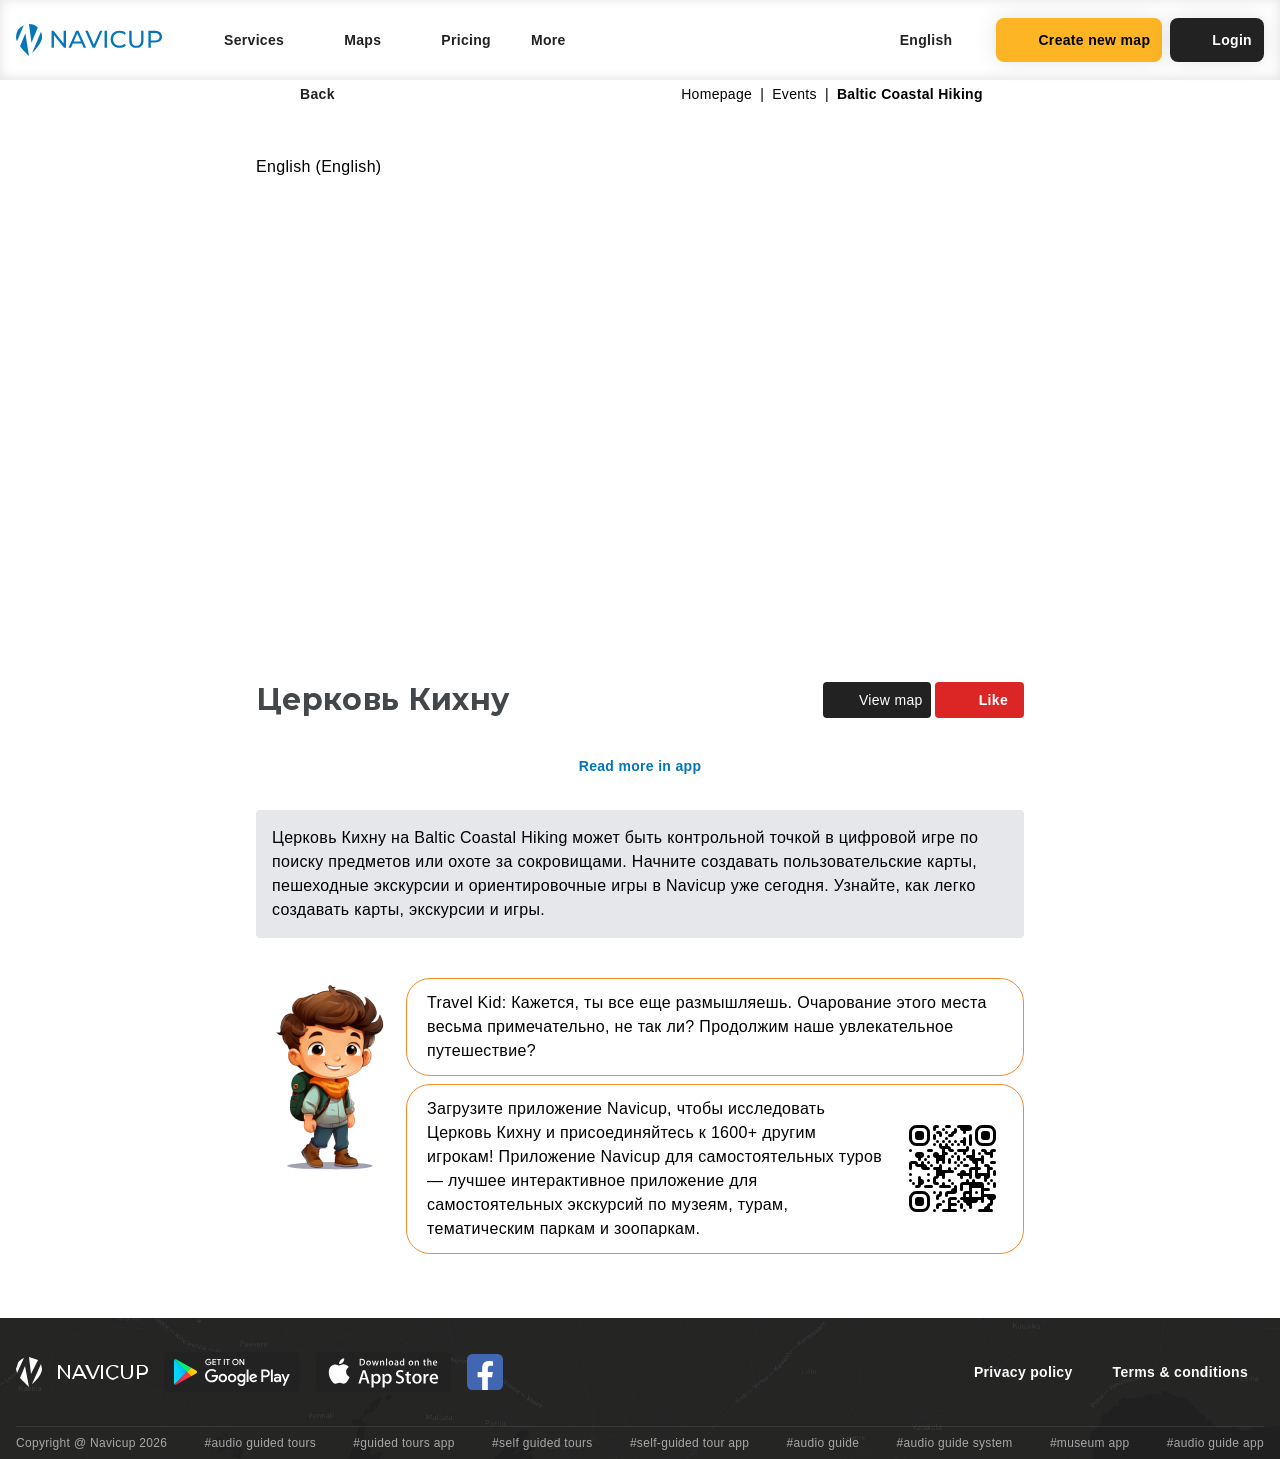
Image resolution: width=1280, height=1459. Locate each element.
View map (877, 700)
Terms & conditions (1180, 1372)
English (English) (319, 166)
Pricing (466, 40)
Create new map (1079, 40)
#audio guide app (1215, 1443)
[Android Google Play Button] (232, 1372)
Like (979, 700)
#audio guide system (954, 1443)
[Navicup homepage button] (96, 40)
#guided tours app (404, 1443)
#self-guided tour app (689, 1443)
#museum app (1090, 1443)
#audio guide (823, 1443)
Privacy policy (1023, 1372)
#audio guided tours (261, 1443)
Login (1217, 40)
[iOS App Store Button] (383, 1372)
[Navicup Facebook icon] (485, 1372)
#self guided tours (542, 1443)
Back (303, 94)
